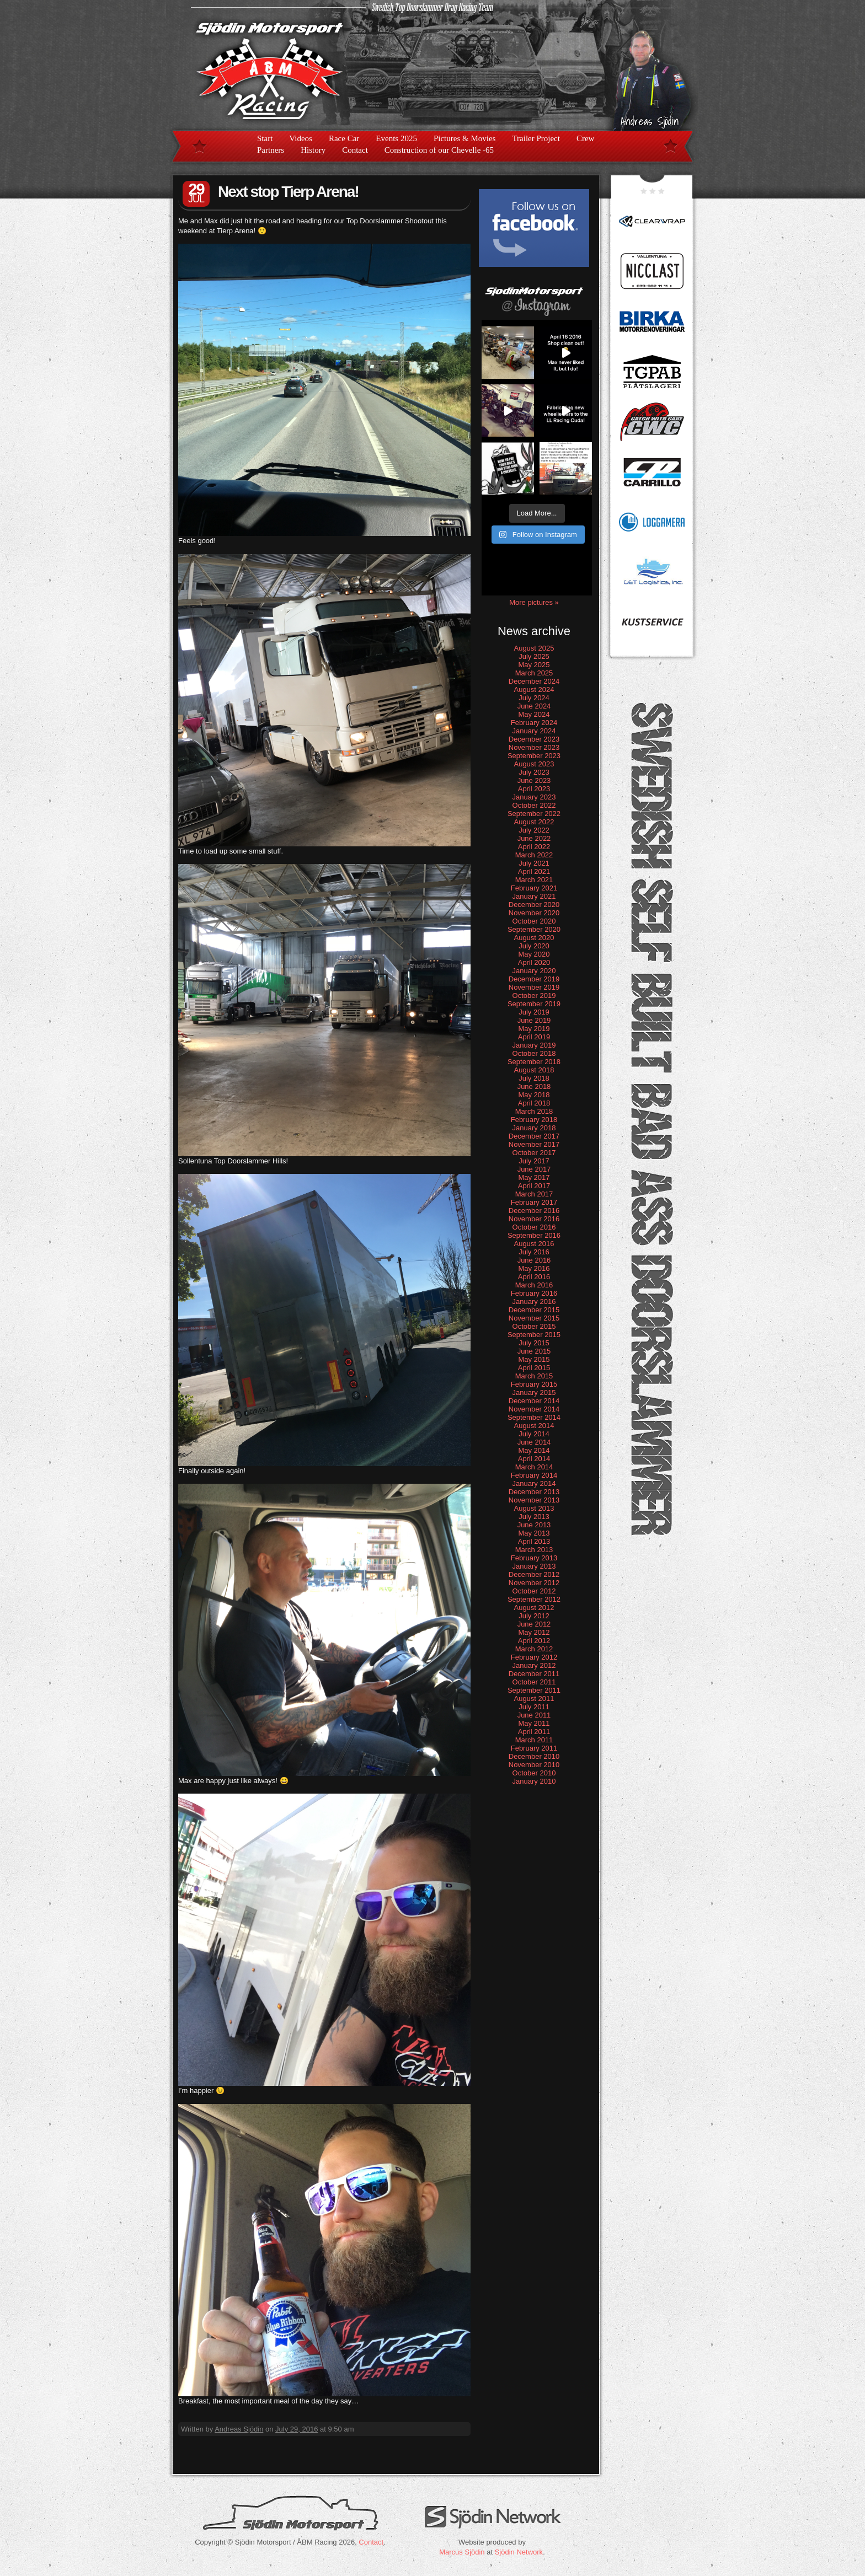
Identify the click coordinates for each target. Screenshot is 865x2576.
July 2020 (534, 946)
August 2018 (534, 1070)
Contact (355, 150)
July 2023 (534, 772)
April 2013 (534, 1541)
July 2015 (534, 1343)
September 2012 (534, 1599)
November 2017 (534, 1144)
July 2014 (534, 1434)
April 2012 (534, 1640)
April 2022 (534, 846)
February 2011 (534, 1748)
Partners (270, 150)
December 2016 (534, 1210)
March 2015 (534, 1376)
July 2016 (534, 1252)
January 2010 (534, 1781)
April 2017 (534, 1186)
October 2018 (534, 1053)
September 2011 (534, 1690)
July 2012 (534, 1616)
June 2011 (534, 1715)
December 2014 (534, 1401)
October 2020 (534, 921)
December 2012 (534, 1574)
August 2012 (534, 1607)
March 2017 (534, 1194)
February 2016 (534, 1293)
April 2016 (534, 1277)
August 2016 (534, 1243)
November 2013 (534, 1500)
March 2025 (534, 673)
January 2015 (534, 1392)
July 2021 (534, 863)
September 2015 (534, 1334)
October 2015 (534, 1326)
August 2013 (534, 1508)
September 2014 (534, 1417)
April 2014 (534, 1459)
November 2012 (534, 1583)
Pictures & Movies (465, 138)
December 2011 (534, 1674)
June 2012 (534, 1624)
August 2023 (534, 764)
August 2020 (534, 937)
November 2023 (534, 747)
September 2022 (534, 813)
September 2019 (534, 1004)
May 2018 (533, 1095)
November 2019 (534, 987)
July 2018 (534, 1078)
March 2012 (534, 1649)
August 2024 (534, 689)
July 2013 (534, 1516)
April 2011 (534, 1731)
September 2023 (534, 756)
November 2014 (534, 1409)
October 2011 (534, 1682)
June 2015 (534, 1351)
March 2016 (534, 1285)
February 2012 (534, 1657)
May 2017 (533, 1177)
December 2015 (534, 1310)
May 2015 (533, 1359)
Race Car (344, 138)
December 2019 (534, 979)
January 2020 (534, 971)
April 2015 (534, 1368)
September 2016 (534, 1235)
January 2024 (534, 731)
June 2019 (534, 1020)
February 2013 (534, 1558)
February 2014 (534, 1475)
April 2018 (534, 1103)
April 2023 (534, 789)
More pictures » (534, 602)
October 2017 (534, 1153)
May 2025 (533, 665)
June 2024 (534, 706)
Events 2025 (396, 138)
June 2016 (534, 1260)
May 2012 (533, 1632)
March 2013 (534, 1549)
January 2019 (534, 1045)
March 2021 (534, 880)
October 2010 (534, 1773)
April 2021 (534, 871)
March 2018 (534, 1111)
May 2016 (533, 1268)
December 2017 (534, 1136)
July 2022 (534, 830)
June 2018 (534, 1086)
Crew (585, 138)
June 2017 (534, 1169)
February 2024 (534, 722)
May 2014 (533, 1450)
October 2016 (534, 1227)
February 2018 (534, 1119)
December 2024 (534, 681)
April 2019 (534, 1037)
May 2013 (533, 1533)
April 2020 (534, 962)
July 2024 (534, 698)
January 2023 (534, 797)
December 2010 (534, 1756)
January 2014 (534, 1483)
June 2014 (534, 1442)
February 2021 (534, 888)
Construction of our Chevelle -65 (439, 150)
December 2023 (534, 739)
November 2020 (534, 913)
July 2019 (534, 1012)
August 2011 (534, 1698)
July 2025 (534, 656)
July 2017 (534, 1161)
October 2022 (534, 805)
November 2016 (534, 1219)
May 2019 (533, 1028)
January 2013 (534, 1566)
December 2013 (534, 1492)
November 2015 (534, 1318)
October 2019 (534, 995)
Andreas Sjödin (239, 2429)
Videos (300, 138)
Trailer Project (536, 138)
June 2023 (534, 780)
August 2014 (534, 1425)
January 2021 (534, 896)
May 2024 (533, 714)
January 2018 (534, 1128)
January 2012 (534, 1665)
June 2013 (534, 1525)
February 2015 (534, 1384)
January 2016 (534, 1301)
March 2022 (534, 855)
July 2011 (534, 1707)
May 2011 (533, 1723)
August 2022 (534, 822)
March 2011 (534, 1740)
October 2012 (534, 1591)
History (313, 150)
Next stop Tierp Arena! (288, 191)
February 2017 (534, 1202)
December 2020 (534, 904)
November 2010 (534, 1765)
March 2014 (534, 1467)
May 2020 (533, 954)
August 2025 (534, 648)
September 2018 (534, 1062)
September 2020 (534, 929)
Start (265, 138)
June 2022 (534, 838)
